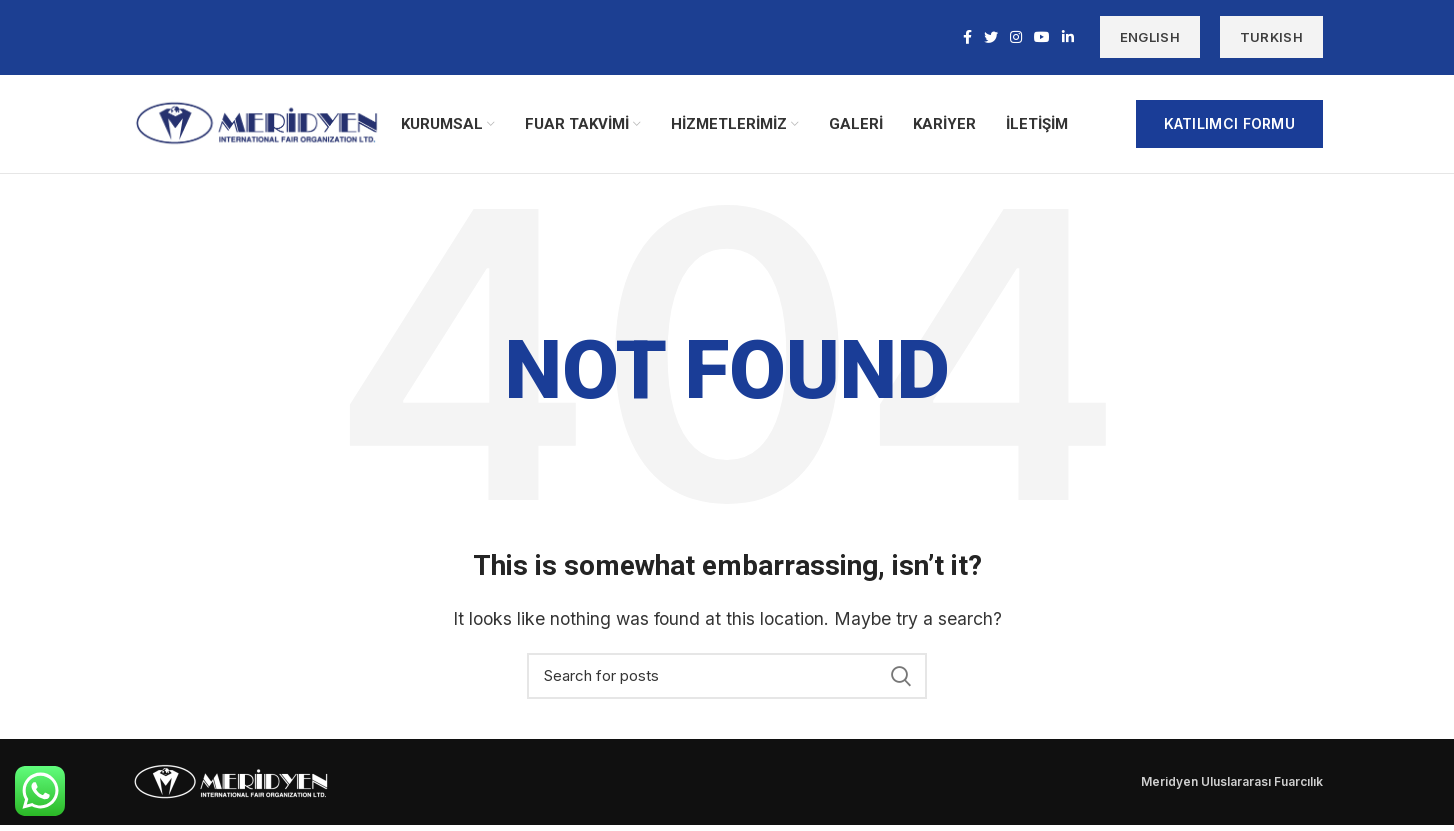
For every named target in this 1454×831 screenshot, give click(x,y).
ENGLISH (1150, 38)
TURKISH (1271, 38)
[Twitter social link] (991, 38)
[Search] (727, 682)
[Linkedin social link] (1068, 38)
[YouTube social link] (1042, 38)
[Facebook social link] (967, 38)
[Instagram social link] (1016, 38)
